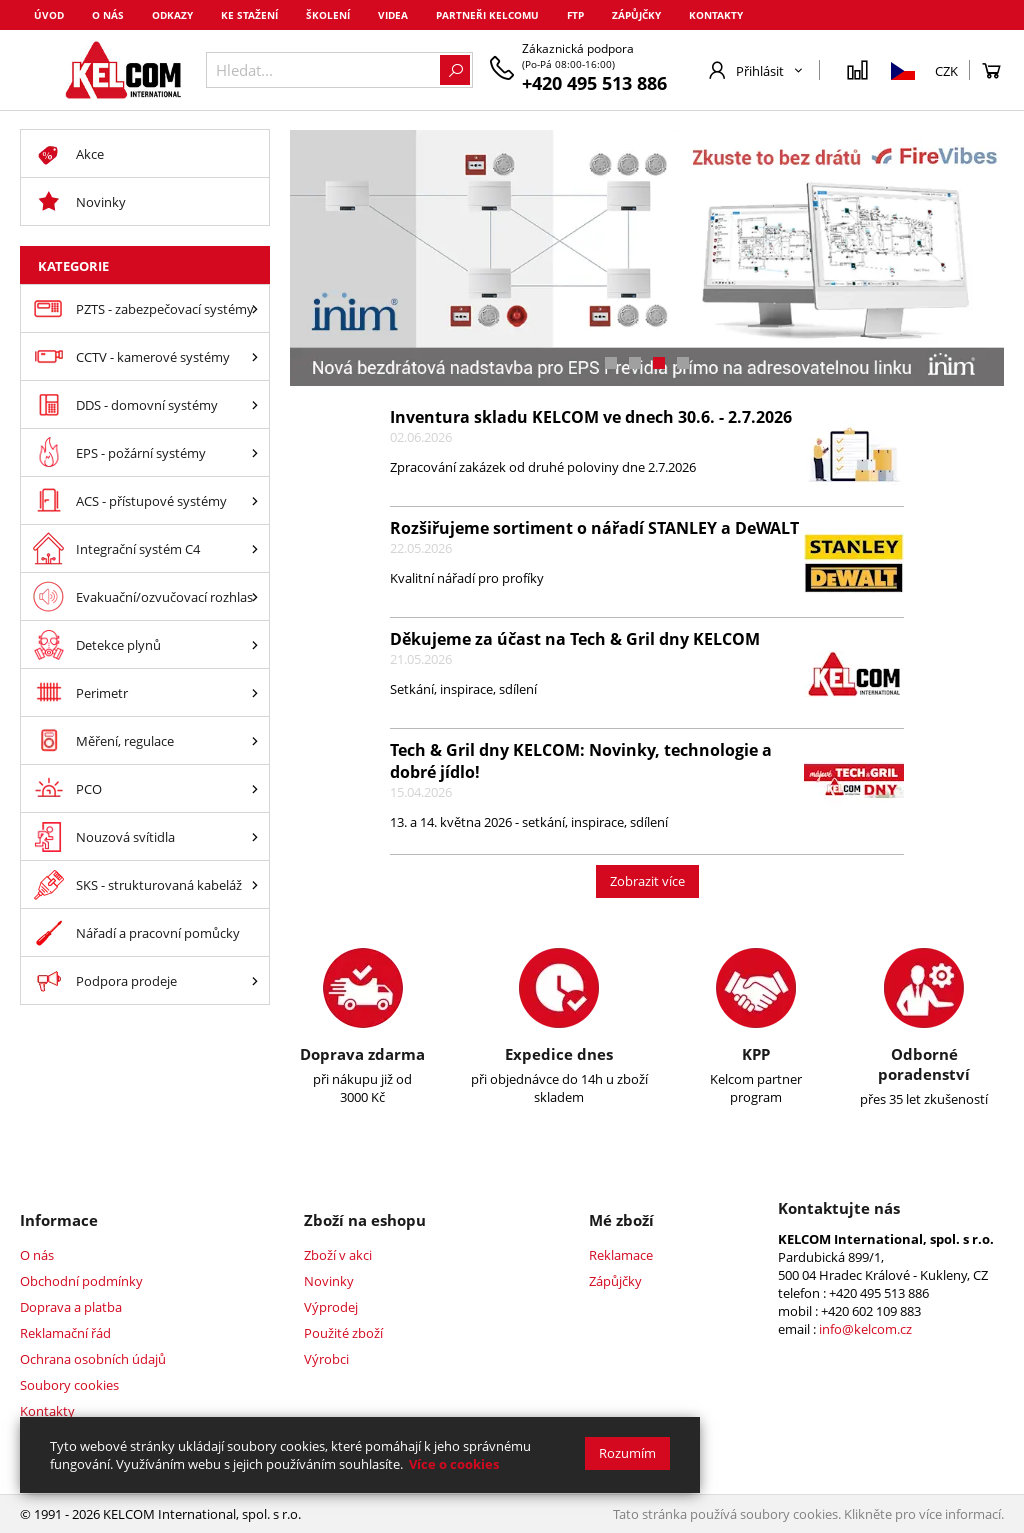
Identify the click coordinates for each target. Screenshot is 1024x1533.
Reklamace (621, 1255)
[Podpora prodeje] (255, 980)
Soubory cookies (69, 1385)
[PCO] (255, 788)
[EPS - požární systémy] (255, 452)
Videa (393, 15)
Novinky (329, 1281)
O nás (108, 15)
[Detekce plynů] (255, 644)
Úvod (49, 15)
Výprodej (331, 1307)
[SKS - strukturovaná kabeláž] (255, 884)
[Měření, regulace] (255, 740)
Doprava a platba (71, 1307)
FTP (575, 15)
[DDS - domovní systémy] (255, 404)
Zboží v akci (338, 1255)
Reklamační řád (65, 1333)
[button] (611, 363)
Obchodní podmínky (81, 1281)
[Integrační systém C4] (255, 548)
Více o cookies (454, 1464)
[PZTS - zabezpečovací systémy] (255, 308)
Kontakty (716, 15)
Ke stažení (249, 15)
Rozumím (627, 1453)
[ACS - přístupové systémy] (255, 500)
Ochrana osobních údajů (93, 1359)
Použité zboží (343, 1333)
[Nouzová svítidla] (255, 836)
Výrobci (326, 1359)
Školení (328, 15)
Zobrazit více (647, 881)
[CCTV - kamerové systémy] (255, 356)
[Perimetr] (255, 692)
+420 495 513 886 (594, 83)
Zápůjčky (636, 15)
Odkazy (172, 15)
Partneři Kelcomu (487, 15)
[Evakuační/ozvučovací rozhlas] (255, 596)
